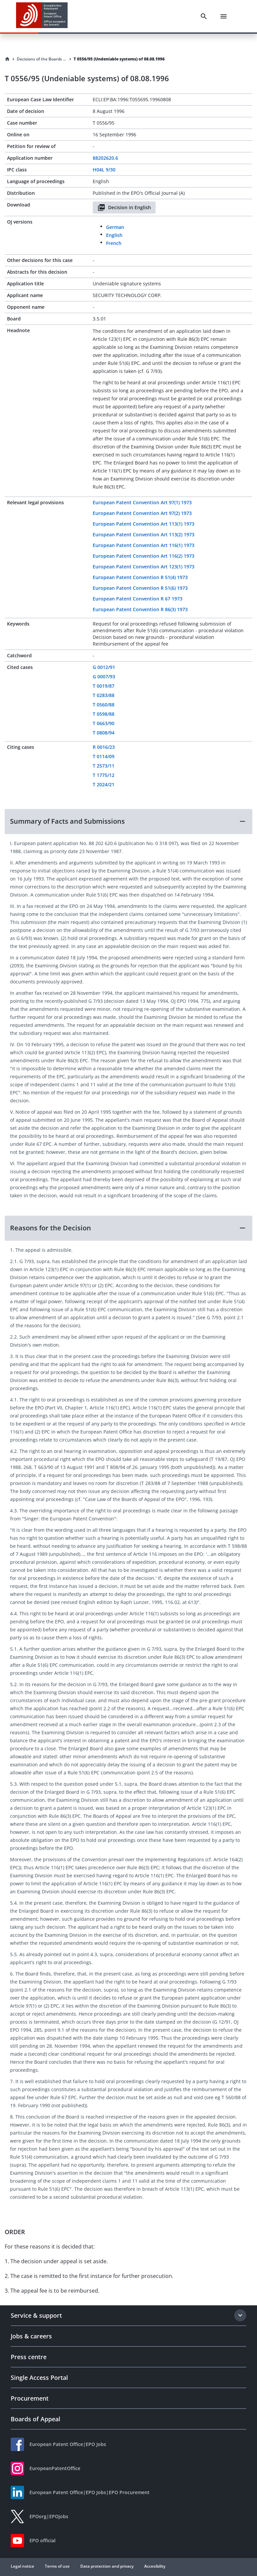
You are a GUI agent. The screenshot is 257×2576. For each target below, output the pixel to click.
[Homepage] (7, 59)
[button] (128, 821)
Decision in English (124, 208)
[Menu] (224, 16)
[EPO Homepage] (42, 16)
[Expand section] (240, 2315)
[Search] (203, 16)
